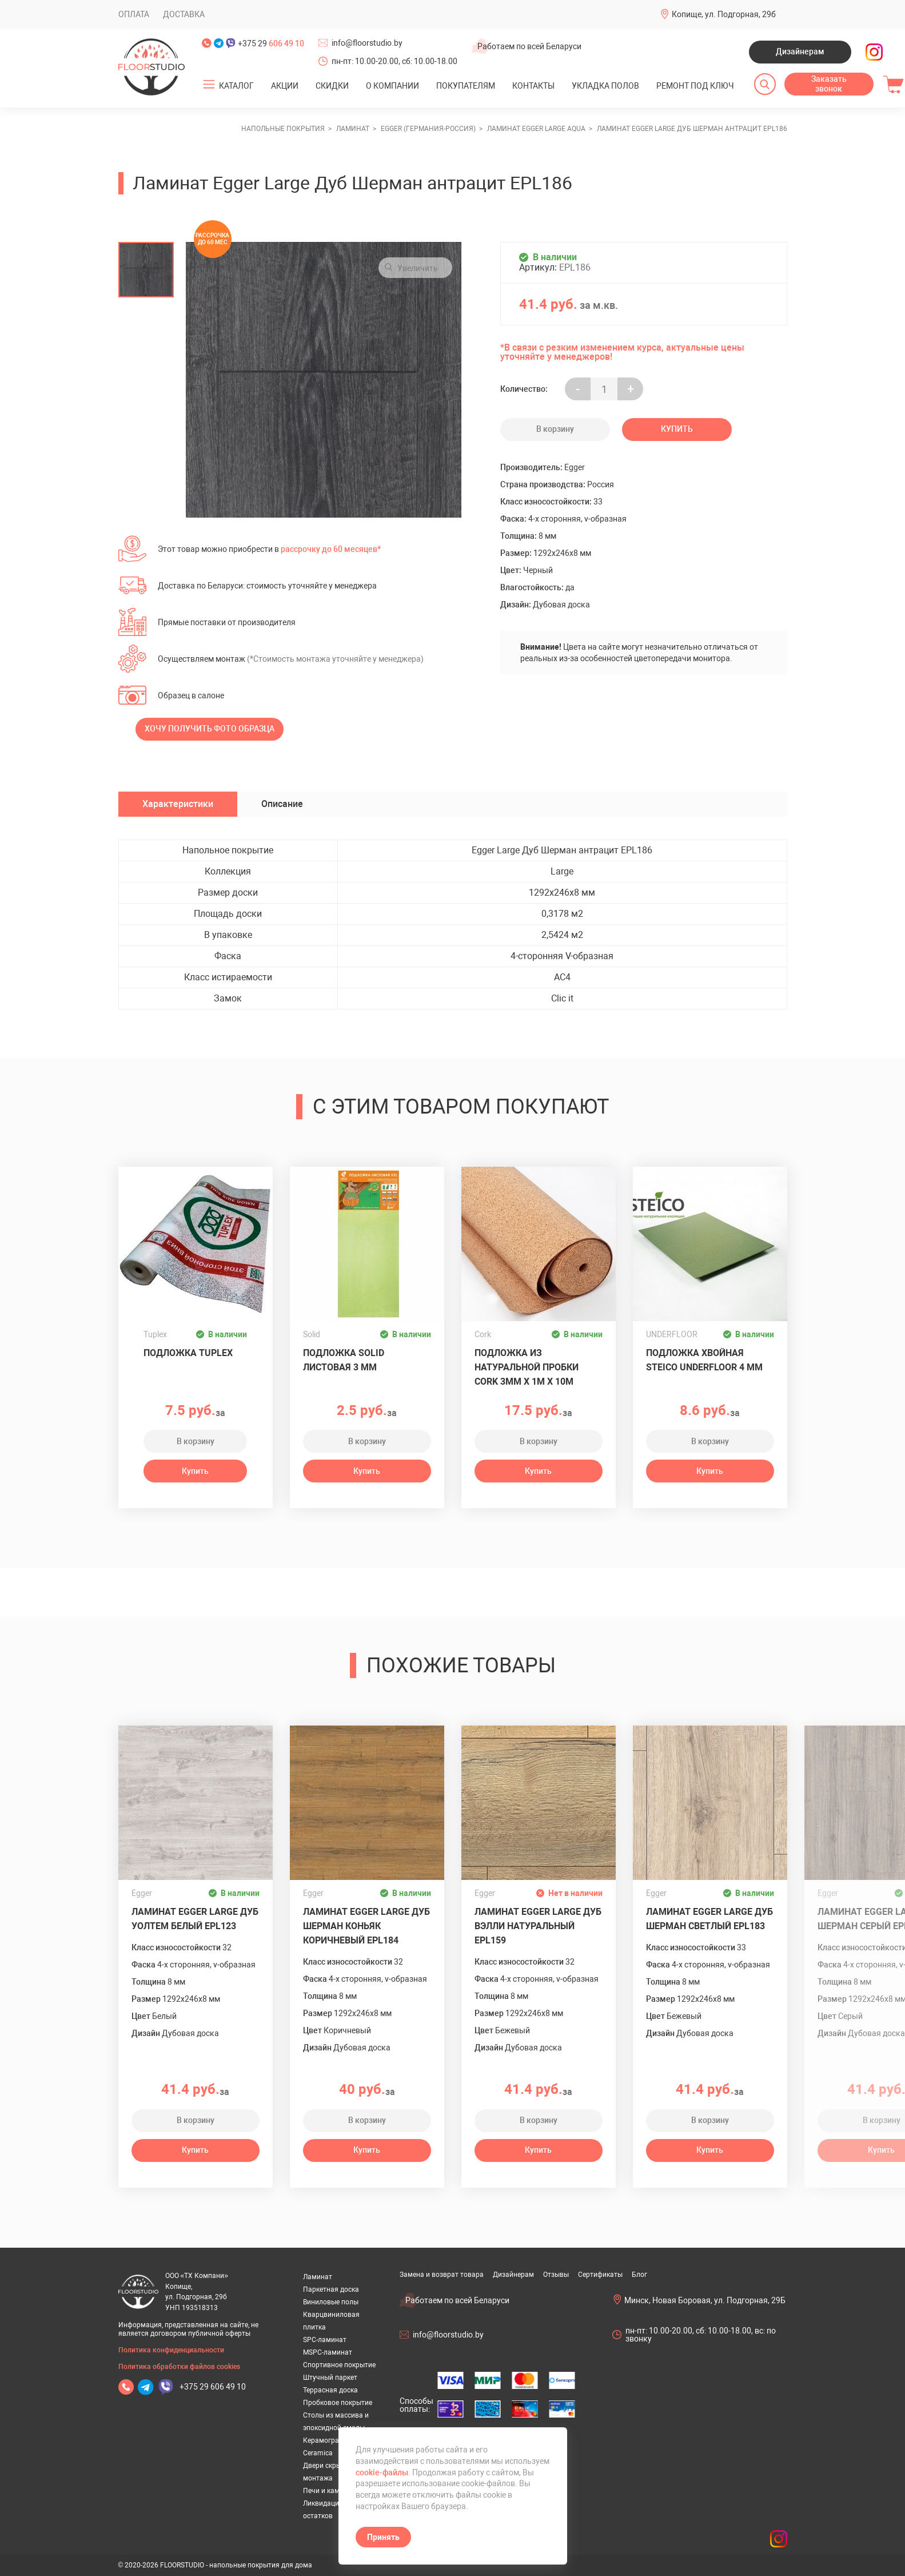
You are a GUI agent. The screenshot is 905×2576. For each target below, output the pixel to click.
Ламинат (317, 2277)
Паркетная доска (331, 2289)
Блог (639, 2275)
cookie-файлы (382, 2472)
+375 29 (271, 43)
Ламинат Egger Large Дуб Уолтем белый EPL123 (194, 1918)
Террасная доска (330, 2390)
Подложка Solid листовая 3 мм (343, 1360)
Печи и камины (328, 2491)
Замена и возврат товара (442, 2275)
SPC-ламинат (324, 2340)
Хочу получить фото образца (209, 728)
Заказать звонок (829, 84)
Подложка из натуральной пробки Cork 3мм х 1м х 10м (527, 1367)
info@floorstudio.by (367, 43)
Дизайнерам (800, 51)
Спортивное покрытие (339, 2365)
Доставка (184, 14)
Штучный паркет (330, 2378)
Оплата (133, 14)
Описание (282, 803)
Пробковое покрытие (337, 2403)
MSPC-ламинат (327, 2352)
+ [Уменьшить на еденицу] (630, 389)
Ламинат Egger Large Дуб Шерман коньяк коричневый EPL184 (366, 1926)
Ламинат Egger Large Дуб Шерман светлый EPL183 (709, 1918)
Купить (677, 429)
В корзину (555, 429)
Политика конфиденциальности (171, 2350)
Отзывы (556, 2275)
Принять (383, 2537)
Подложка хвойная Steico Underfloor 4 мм (704, 1360)
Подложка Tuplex (188, 1352)
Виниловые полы (330, 2302)
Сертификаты (600, 2275)
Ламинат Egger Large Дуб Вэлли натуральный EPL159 (538, 1926)
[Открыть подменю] (208, 84)
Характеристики (177, 803)
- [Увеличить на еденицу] (578, 389)
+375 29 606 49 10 (213, 2386)
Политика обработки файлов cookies (179, 2367)
